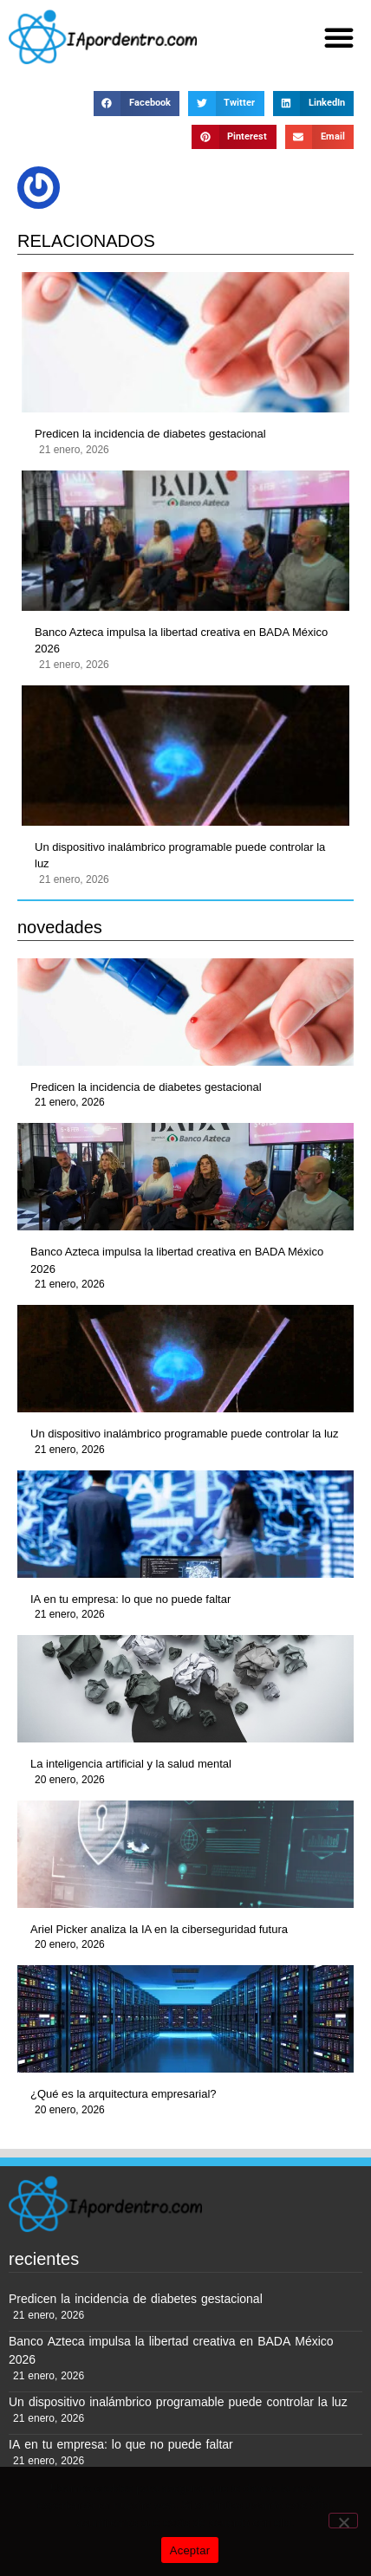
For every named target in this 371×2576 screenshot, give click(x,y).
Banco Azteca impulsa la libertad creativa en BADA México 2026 (181, 641)
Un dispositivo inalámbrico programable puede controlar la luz (180, 855)
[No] (343, 2520)
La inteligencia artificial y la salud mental (130, 1763)
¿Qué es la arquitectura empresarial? (123, 2093)
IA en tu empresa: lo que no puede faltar (130, 1599)
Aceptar (190, 2550)
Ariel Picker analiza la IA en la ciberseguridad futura (159, 1929)
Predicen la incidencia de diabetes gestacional (150, 433)
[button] (339, 37)
